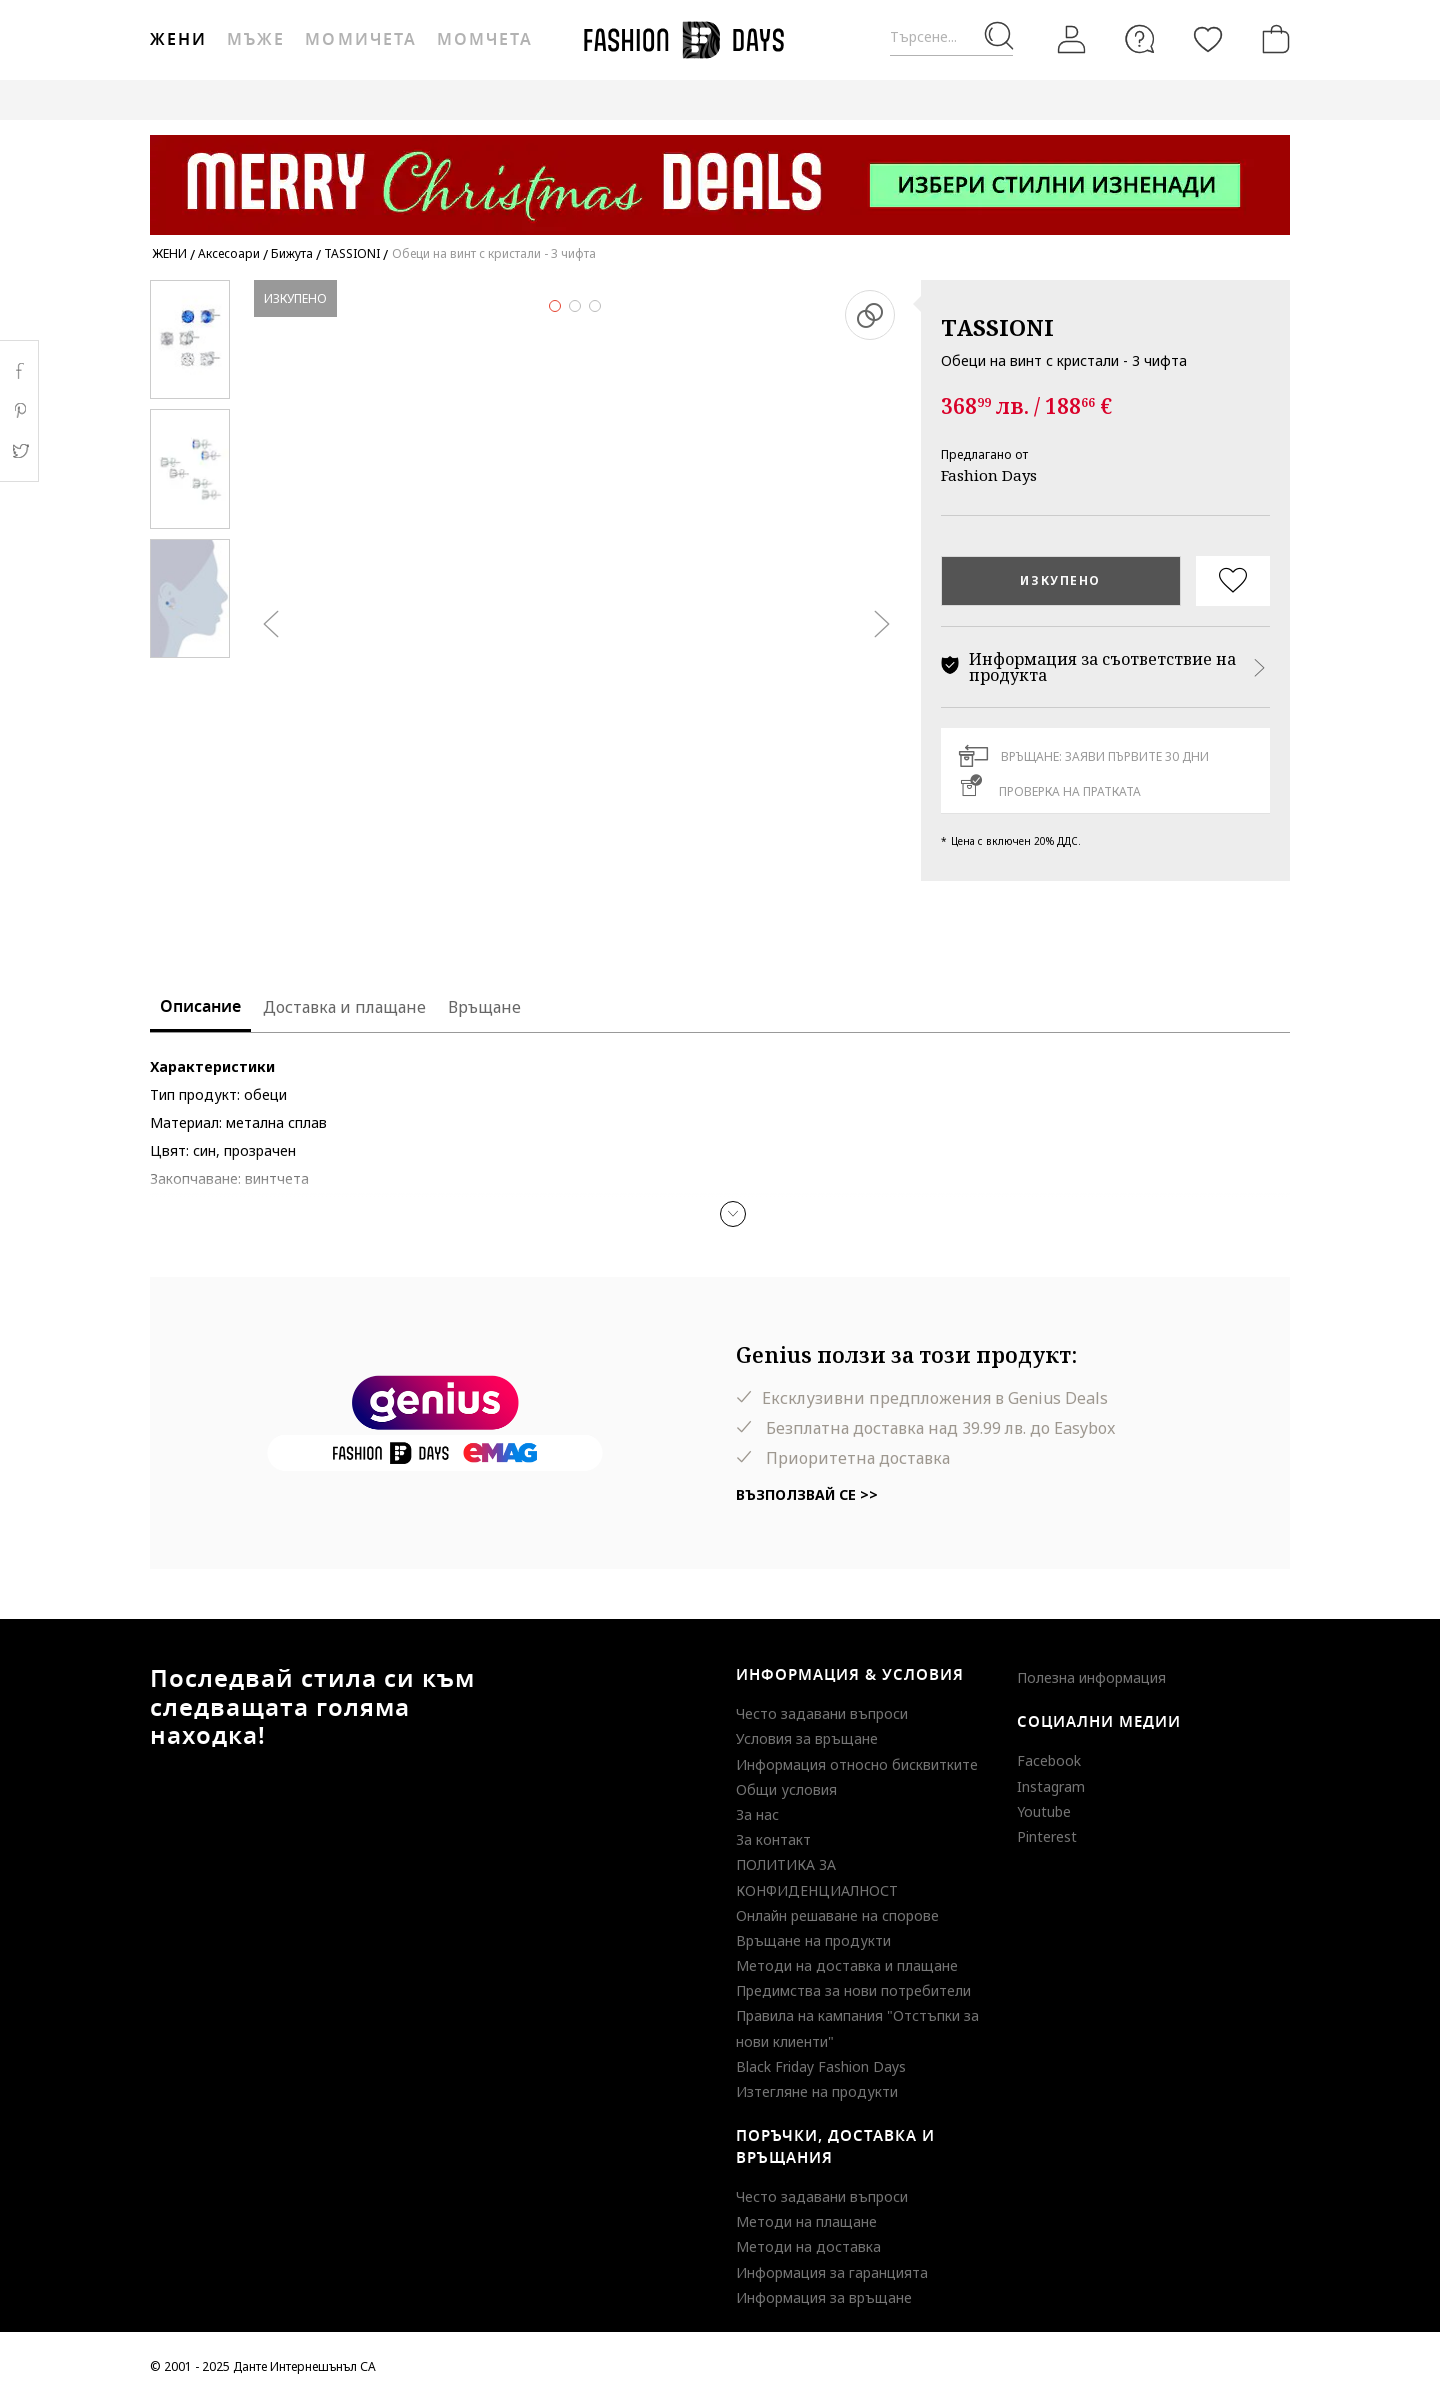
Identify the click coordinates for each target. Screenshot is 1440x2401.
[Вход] (1072, 39)
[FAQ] (1140, 39)
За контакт (773, 1839)
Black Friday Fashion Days (821, 2066)
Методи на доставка (808, 2246)
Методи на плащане (806, 2221)
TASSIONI (997, 327)
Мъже (256, 40)
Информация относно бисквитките (857, 1764)
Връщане (484, 1007)
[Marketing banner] (720, 175)
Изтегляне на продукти (817, 2091)
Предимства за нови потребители (853, 1990)
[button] (733, 1214)
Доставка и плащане (344, 1007)
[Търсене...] (951, 37)
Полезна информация (1091, 1677)
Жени (178, 40)
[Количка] (1272, 39)
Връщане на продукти (813, 1940)
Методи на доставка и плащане (847, 1965)
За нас (757, 1814)
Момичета (360, 40)
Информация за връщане (824, 2297)
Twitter (19, 451)
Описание (200, 1007)
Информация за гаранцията (832, 2272)
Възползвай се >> (807, 1494)
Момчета (485, 40)
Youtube (1044, 1811)
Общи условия (786, 1789)
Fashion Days (989, 475)
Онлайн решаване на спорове (837, 1915)
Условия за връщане (807, 1738)
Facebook (1049, 1760)
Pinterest (1047, 1836)
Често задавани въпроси (822, 1713)
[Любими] (1208, 39)
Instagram (1051, 1786)
